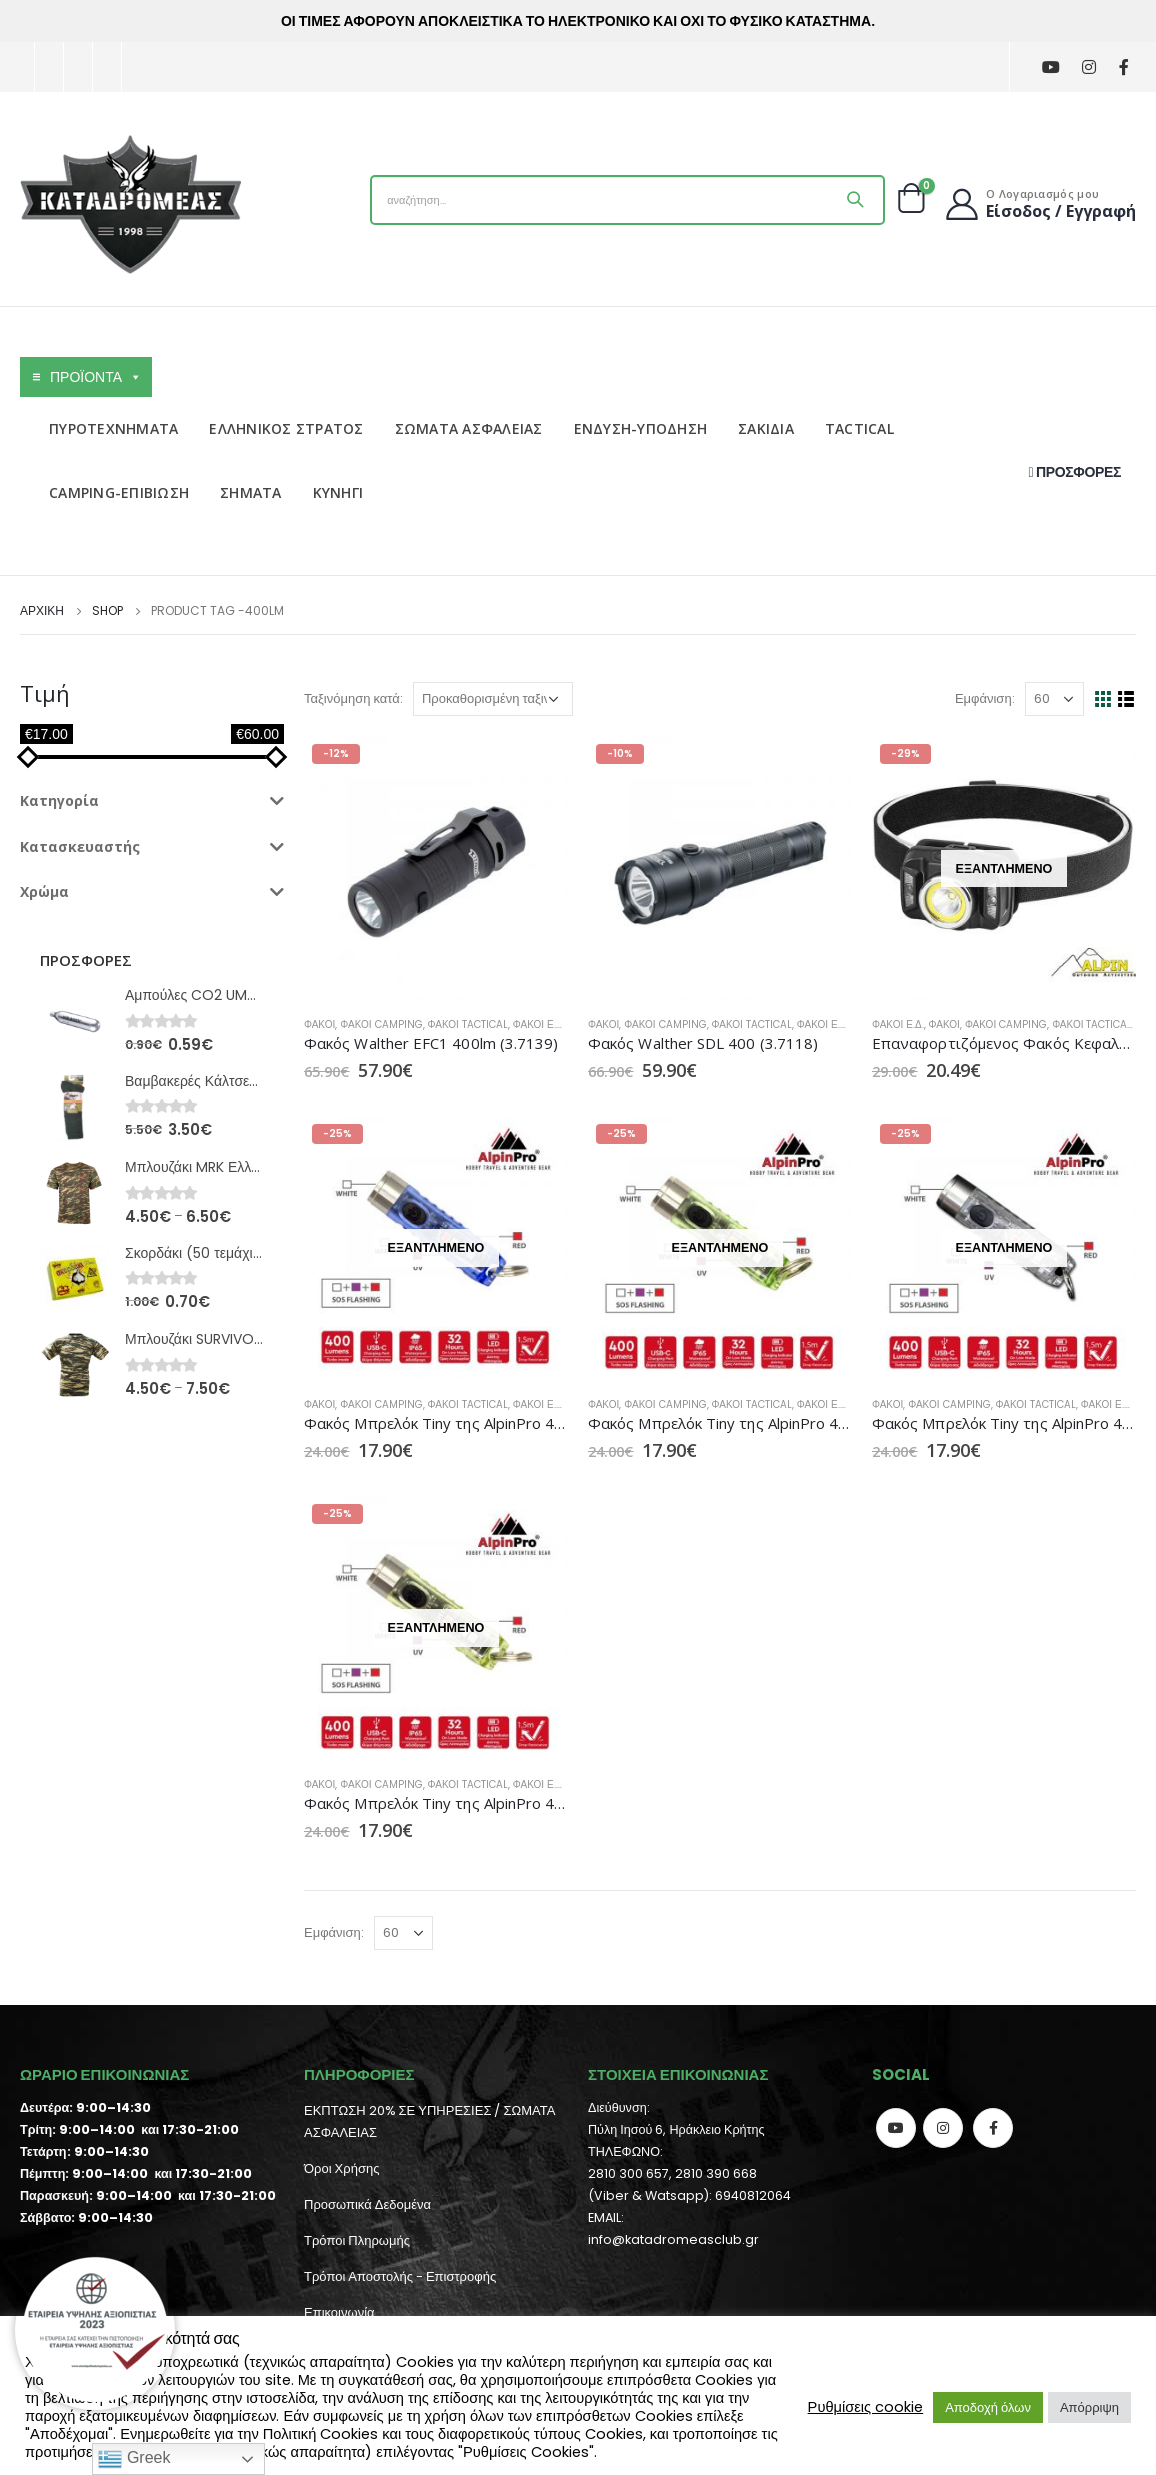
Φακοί (319, 1024)
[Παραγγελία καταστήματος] (493, 699)
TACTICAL (859, 428)
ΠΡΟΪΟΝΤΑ (96, 377)
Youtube (896, 2128)
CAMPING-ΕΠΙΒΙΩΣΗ (119, 492)
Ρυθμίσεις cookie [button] (866, 2407)
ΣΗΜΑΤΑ (251, 492)
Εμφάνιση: (985, 698)
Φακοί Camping (381, 1024)
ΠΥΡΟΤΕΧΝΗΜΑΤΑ (113, 428)
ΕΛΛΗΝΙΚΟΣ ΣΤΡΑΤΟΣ (286, 428)
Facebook (993, 2128)
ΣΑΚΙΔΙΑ (766, 428)
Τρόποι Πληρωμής (357, 2240)
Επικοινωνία (339, 2312)
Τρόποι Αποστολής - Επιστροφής (400, 2276)
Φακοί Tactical (468, 1024)
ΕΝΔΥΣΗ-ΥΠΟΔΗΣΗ (641, 428)
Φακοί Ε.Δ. (539, 1024)
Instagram (943, 2128)
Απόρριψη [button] (1089, 2407)
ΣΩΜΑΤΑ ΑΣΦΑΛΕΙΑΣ (469, 428)
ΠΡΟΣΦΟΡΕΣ (1075, 472)
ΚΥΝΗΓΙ (338, 492)
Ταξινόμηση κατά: (353, 698)
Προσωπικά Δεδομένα (367, 2204)
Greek (134, 2459)
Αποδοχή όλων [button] (988, 2407)
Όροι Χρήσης (341, 2168)
